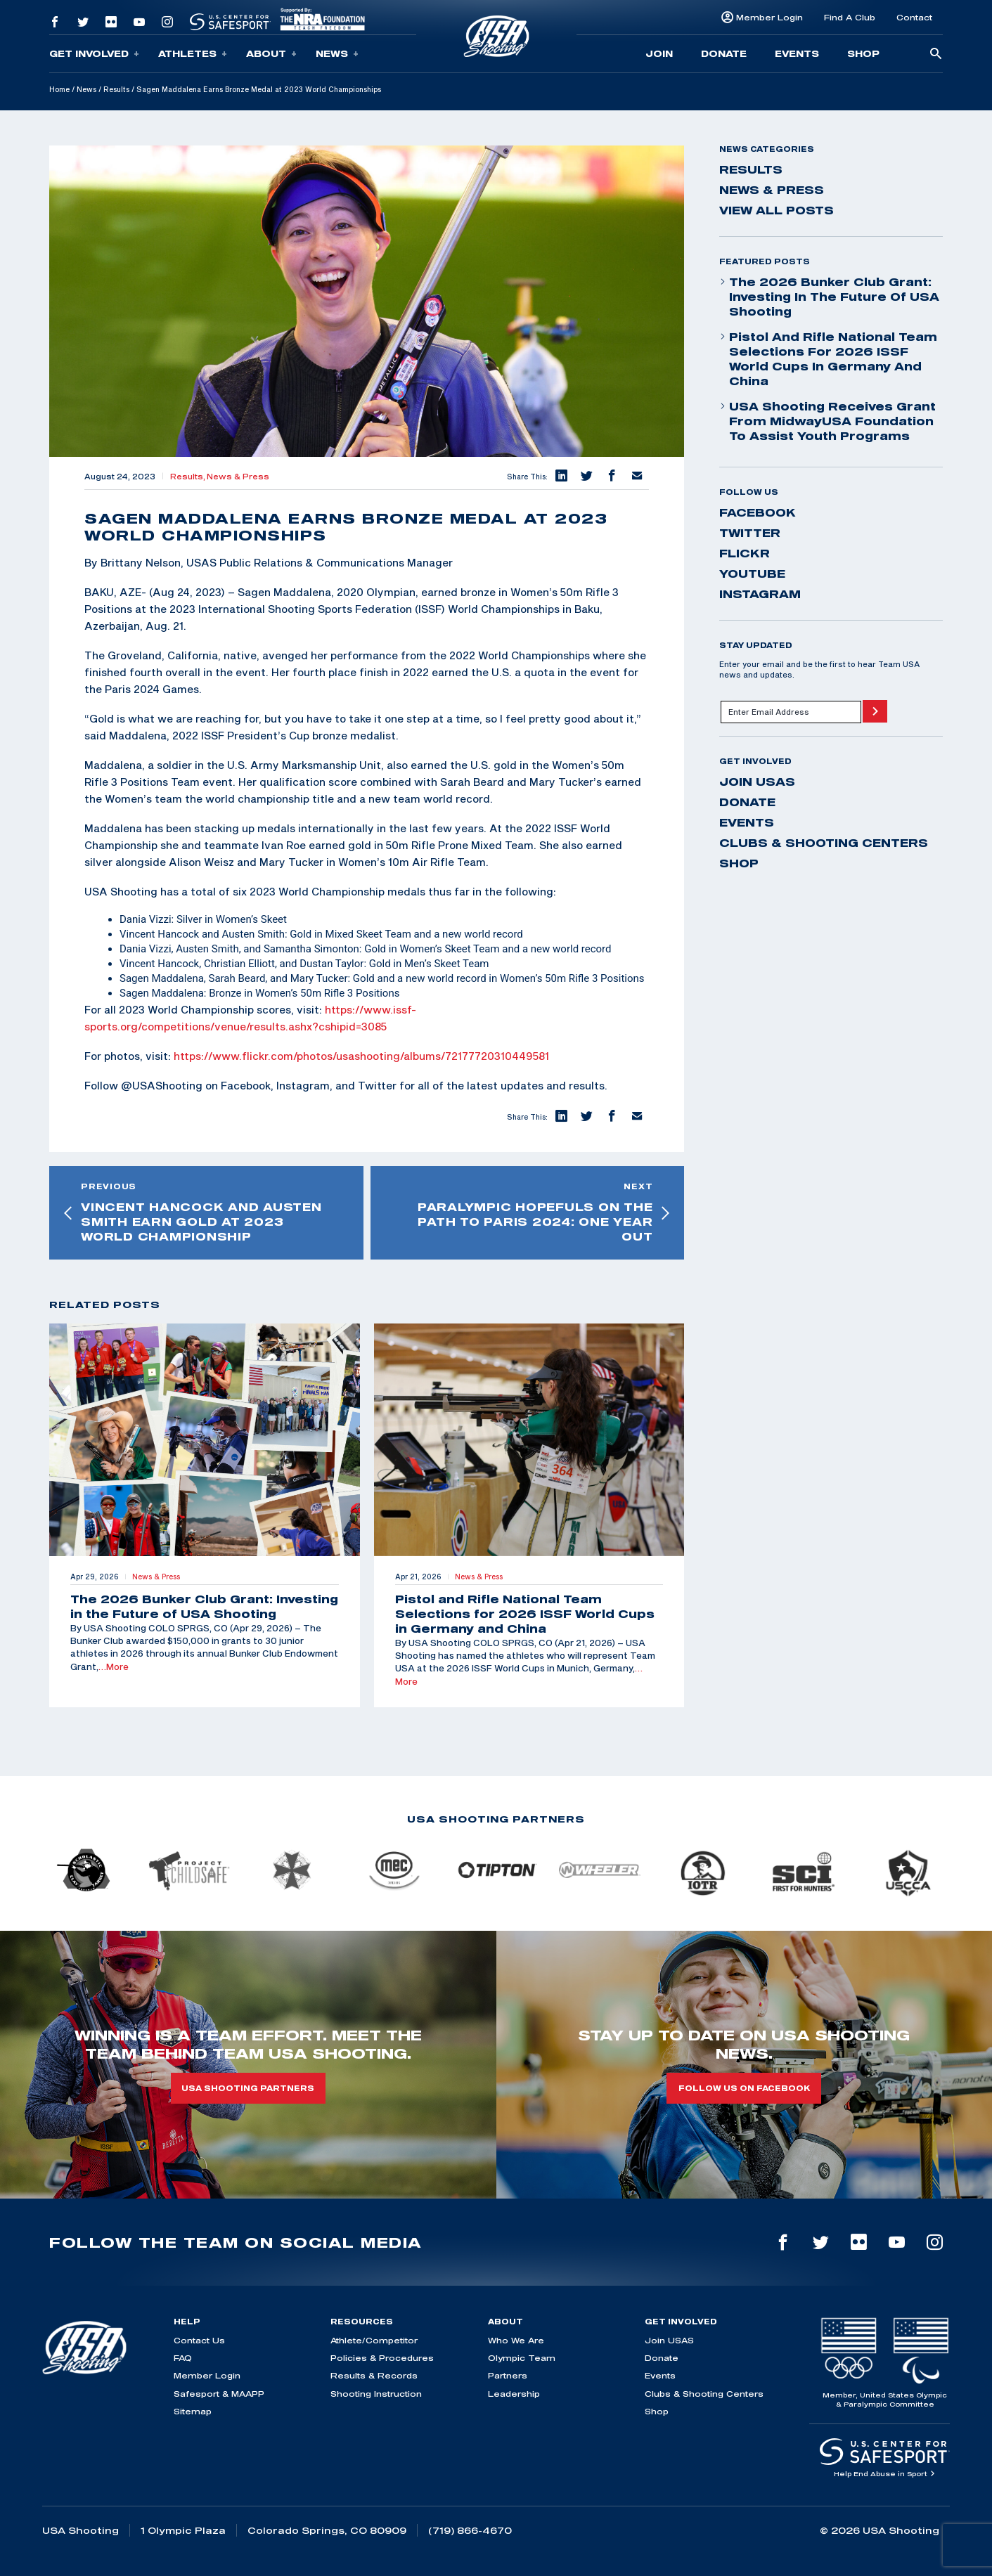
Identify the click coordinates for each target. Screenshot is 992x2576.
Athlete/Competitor (374, 2340)
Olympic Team (521, 2357)
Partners (507, 2375)
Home (59, 89)
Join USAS (757, 781)
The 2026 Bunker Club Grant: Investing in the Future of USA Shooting (829, 297)
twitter (749, 532)
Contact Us (199, 2340)
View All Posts (776, 210)
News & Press (238, 476)
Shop (863, 53)
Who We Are (516, 2340)
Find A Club (849, 17)
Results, (188, 476)
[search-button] (936, 54)
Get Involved (94, 54)
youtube (752, 573)
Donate (724, 53)
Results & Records (374, 2375)
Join (659, 53)
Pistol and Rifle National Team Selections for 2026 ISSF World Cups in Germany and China (828, 358)
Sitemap (193, 2411)
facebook (757, 512)
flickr (744, 553)
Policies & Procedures (382, 2357)
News (337, 54)
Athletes (192, 54)
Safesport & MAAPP (219, 2393)
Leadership (514, 2393)
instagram (760, 594)
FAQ (183, 2357)
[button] (560, 477)
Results (116, 89)
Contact (914, 17)
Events (797, 53)
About (271, 54)
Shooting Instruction (376, 2393)
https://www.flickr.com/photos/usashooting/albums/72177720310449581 (361, 1055)
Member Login (769, 17)
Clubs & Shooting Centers (823, 842)
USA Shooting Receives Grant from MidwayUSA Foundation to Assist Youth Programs (827, 421)
